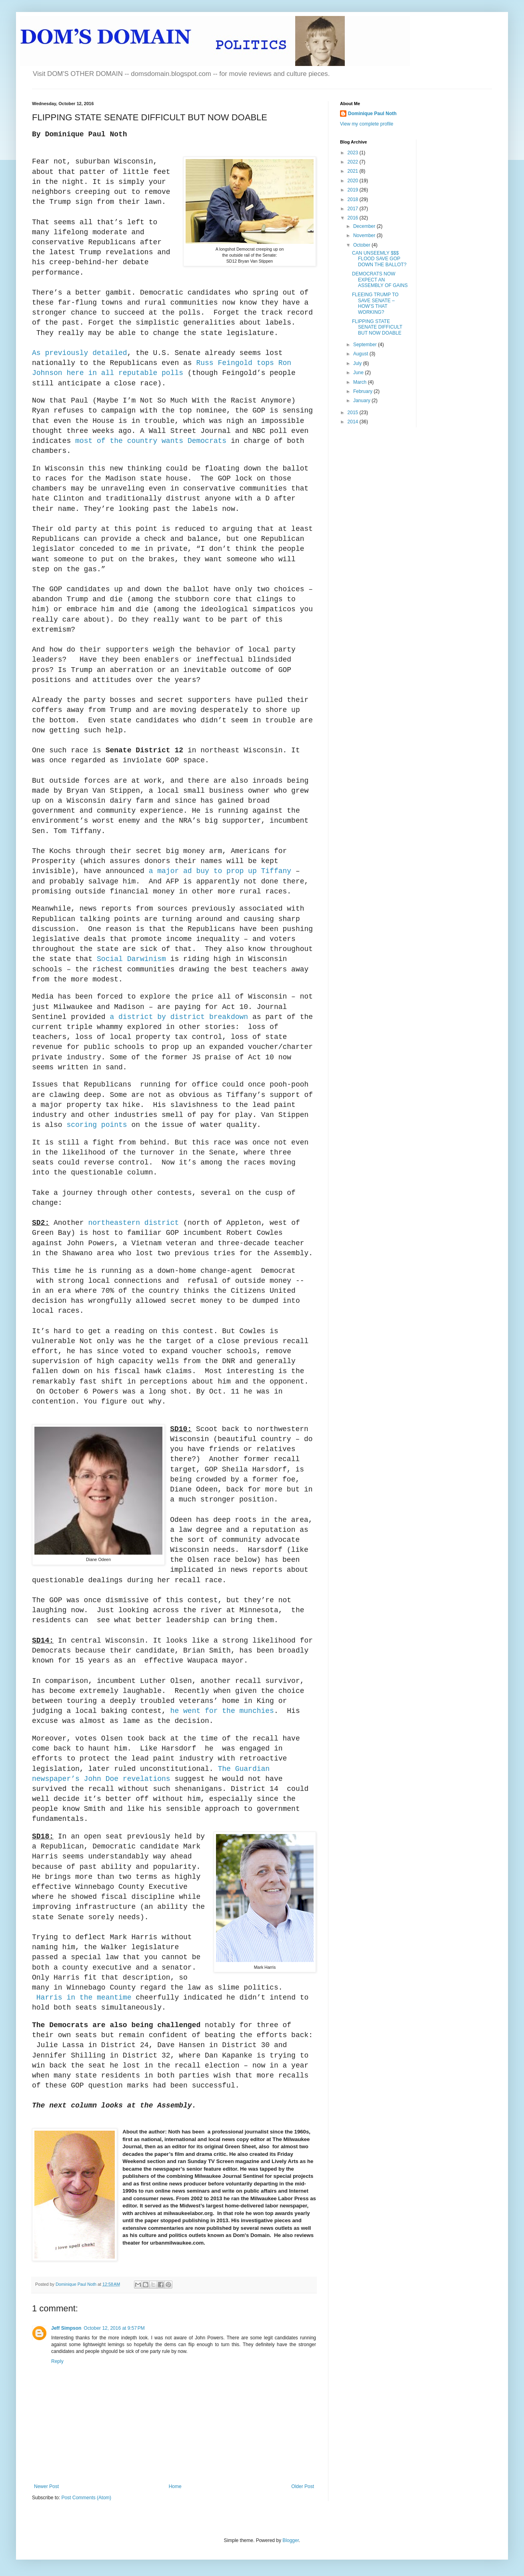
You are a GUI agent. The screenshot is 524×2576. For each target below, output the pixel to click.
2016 (354, 218)
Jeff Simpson (66, 2328)
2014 (354, 422)
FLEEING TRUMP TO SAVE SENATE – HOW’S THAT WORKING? (375, 303)
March (360, 382)
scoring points (96, 1125)
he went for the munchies (222, 1711)
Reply (57, 2361)
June (359, 372)
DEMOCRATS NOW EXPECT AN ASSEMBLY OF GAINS (380, 279)
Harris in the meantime (86, 1998)
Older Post (302, 2486)
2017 (354, 208)
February (363, 391)
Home (175, 2486)
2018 (354, 199)
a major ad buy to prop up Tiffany (220, 871)
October (362, 245)
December (365, 226)
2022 (354, 162)
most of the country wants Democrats (150, 441)
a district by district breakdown (179, 1017)
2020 (354, 180)
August (361, 354)
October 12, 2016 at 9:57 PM (114, 2328)
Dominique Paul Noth (372, 113)
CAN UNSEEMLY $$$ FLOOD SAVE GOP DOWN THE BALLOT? (379, 258)
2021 (354, 171)
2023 (354, 153)
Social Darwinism (131, 959)
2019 (354, 190)
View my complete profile (366, 124)
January (362, 400)
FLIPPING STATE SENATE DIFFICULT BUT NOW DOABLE (377, 327)
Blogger (290, 2540)
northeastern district (133, 1223)
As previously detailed (79, 353)
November (365, 235)
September (365, 344)
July (358, 363)
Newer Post (46, 2486)
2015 (354, 412)
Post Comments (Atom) (86, 2497)
